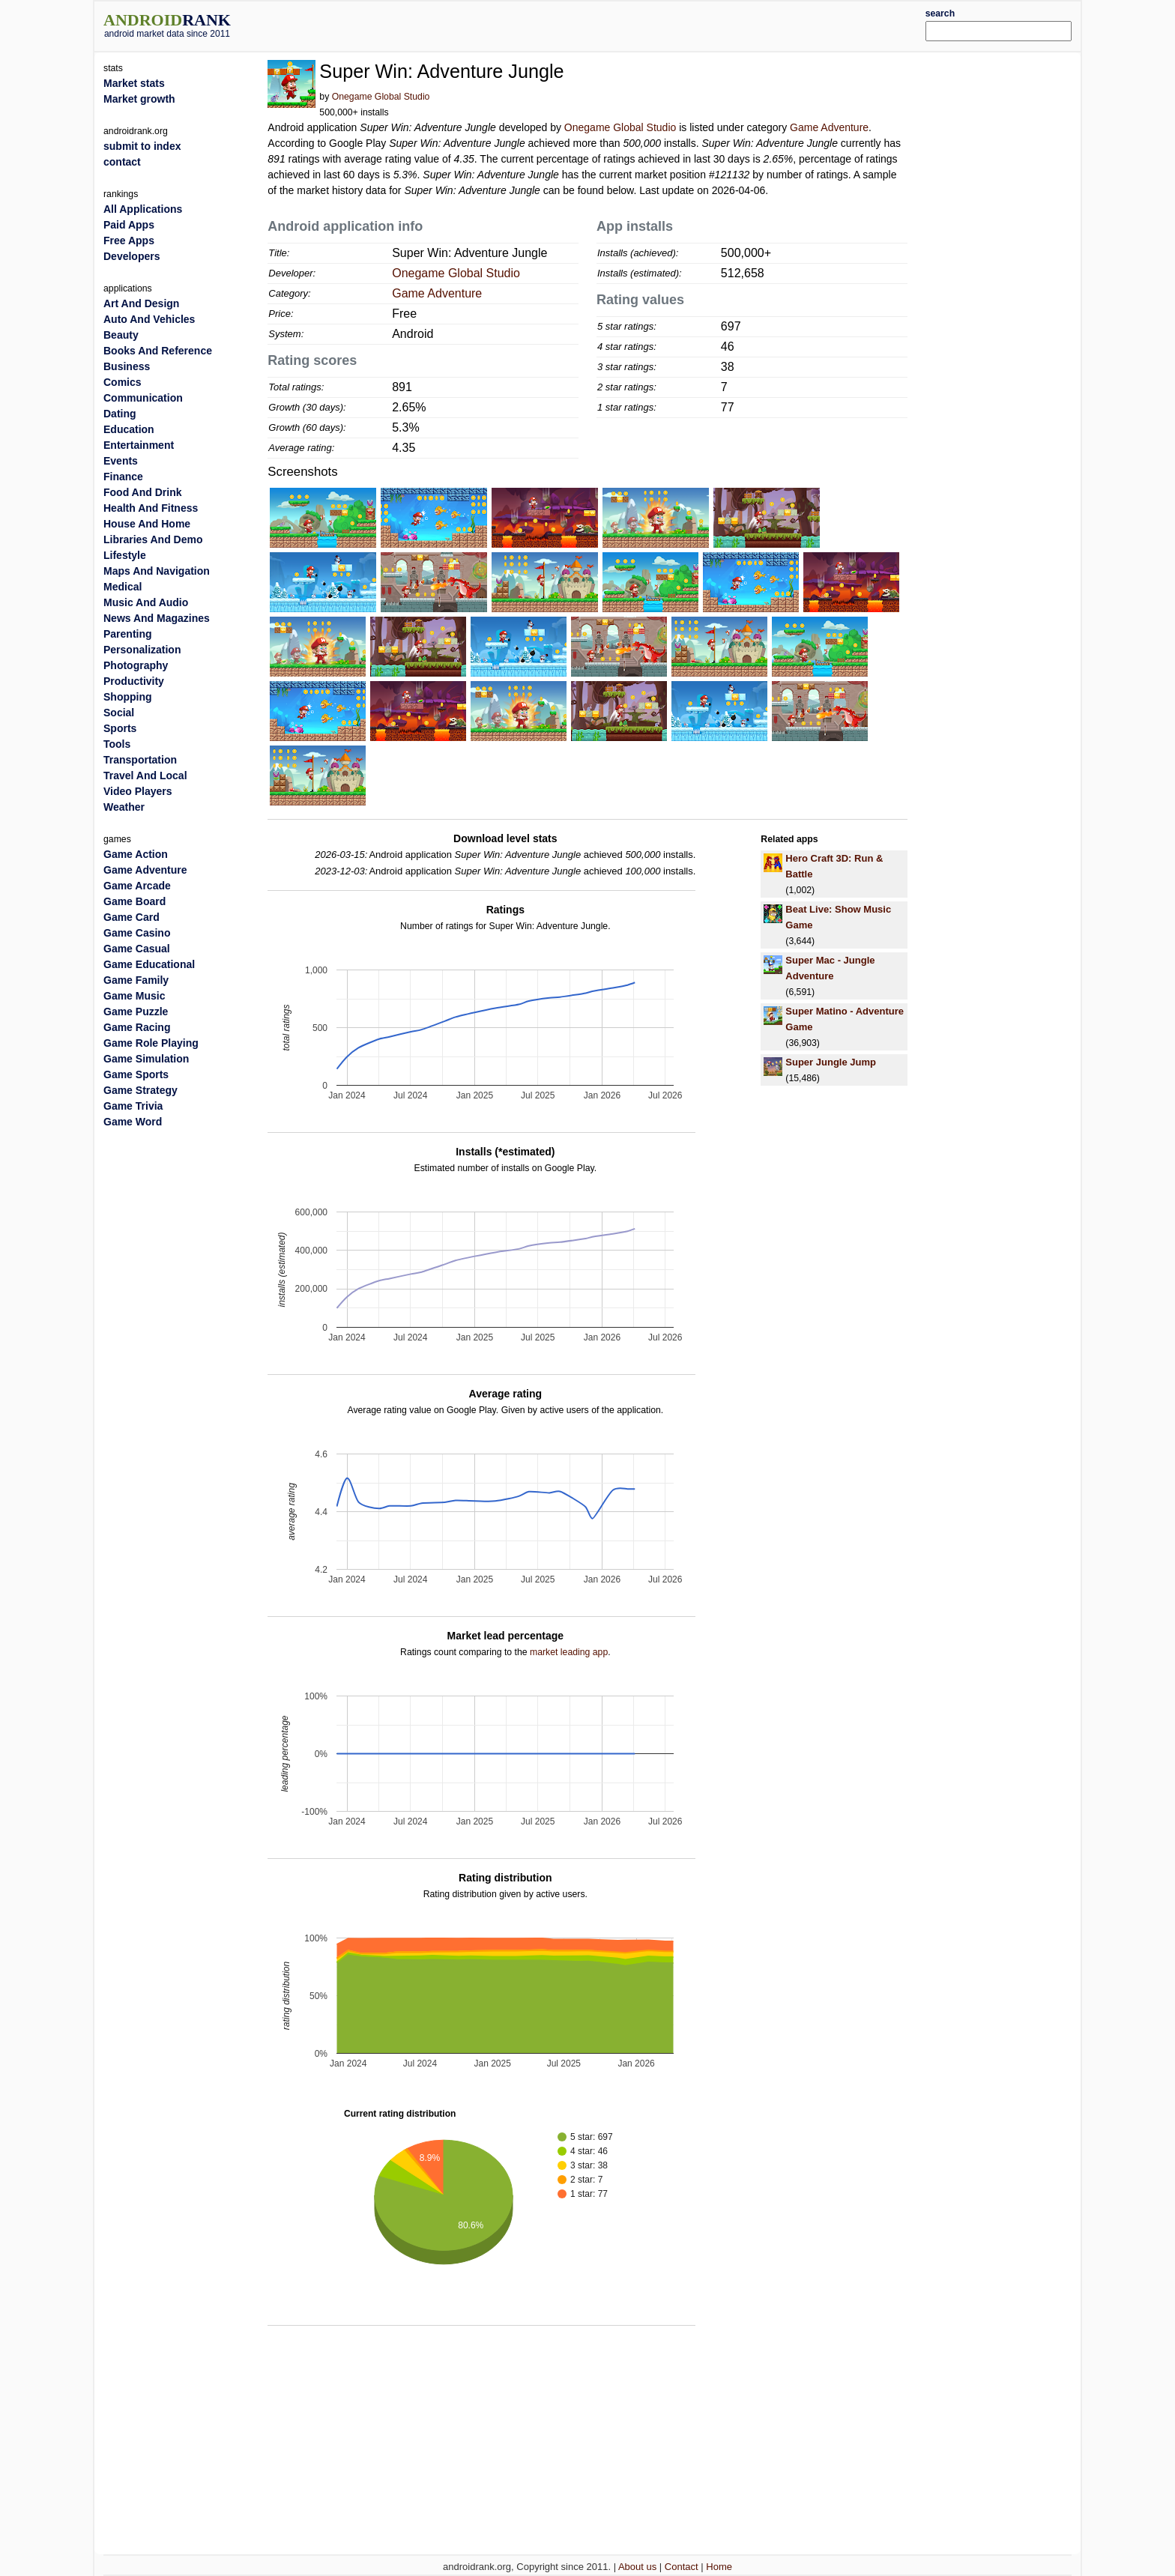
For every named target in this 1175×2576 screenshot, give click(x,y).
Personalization (142, 650)
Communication (143, 398)
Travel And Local (145, 775)
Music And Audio (145, 602)
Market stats (134, 83)
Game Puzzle (135, 1012)
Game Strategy (140, 1090)
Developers (131, 256)
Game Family (136, 980)
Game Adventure (829, 127)
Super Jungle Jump (830, 1062)
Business (126, 366)
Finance (123, 477)
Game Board (134, 901)
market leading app (569, 1652)
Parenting (127, 634)
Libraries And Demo (153, 539)
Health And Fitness (150, 508)
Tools (116, 744)
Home (719, 2566)
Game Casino (136, 933)
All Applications (142, 209)
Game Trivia (133, 1106)
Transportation (140, 760)
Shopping (127, 697)
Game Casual (136, 949)
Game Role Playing (151, 1043)
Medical (122, 587)
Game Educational (149, 964)
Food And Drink (142, 492)
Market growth (139, 99)
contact (122, 162)
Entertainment (138, 445)
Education (128, 429)
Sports (119, 728)
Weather (124, 807)
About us (637, 2566)
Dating (119, 414)
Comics (122, 382)
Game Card (131, 917)
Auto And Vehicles (149, 319)
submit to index (142, 146)
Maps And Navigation (156, 571)
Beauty (121, 335)
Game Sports (136, 1074)
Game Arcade (137, 886)
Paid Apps (128, 225)
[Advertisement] (628, 23)
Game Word (132, 1122)
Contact (681, 2566)
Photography (135, 665)
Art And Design (141, 303)
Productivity (133, 681)
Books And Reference (157, 351)
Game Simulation (146, 1059)
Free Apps (128, 241)
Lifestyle (124, 555)
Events (120, 461)
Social (118, 713)
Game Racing (136, 1027)
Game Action (135, 854)
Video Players (137, 791)
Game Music (134, 996)
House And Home (146, 524)
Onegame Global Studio (381, 96)
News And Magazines (156, 618)
